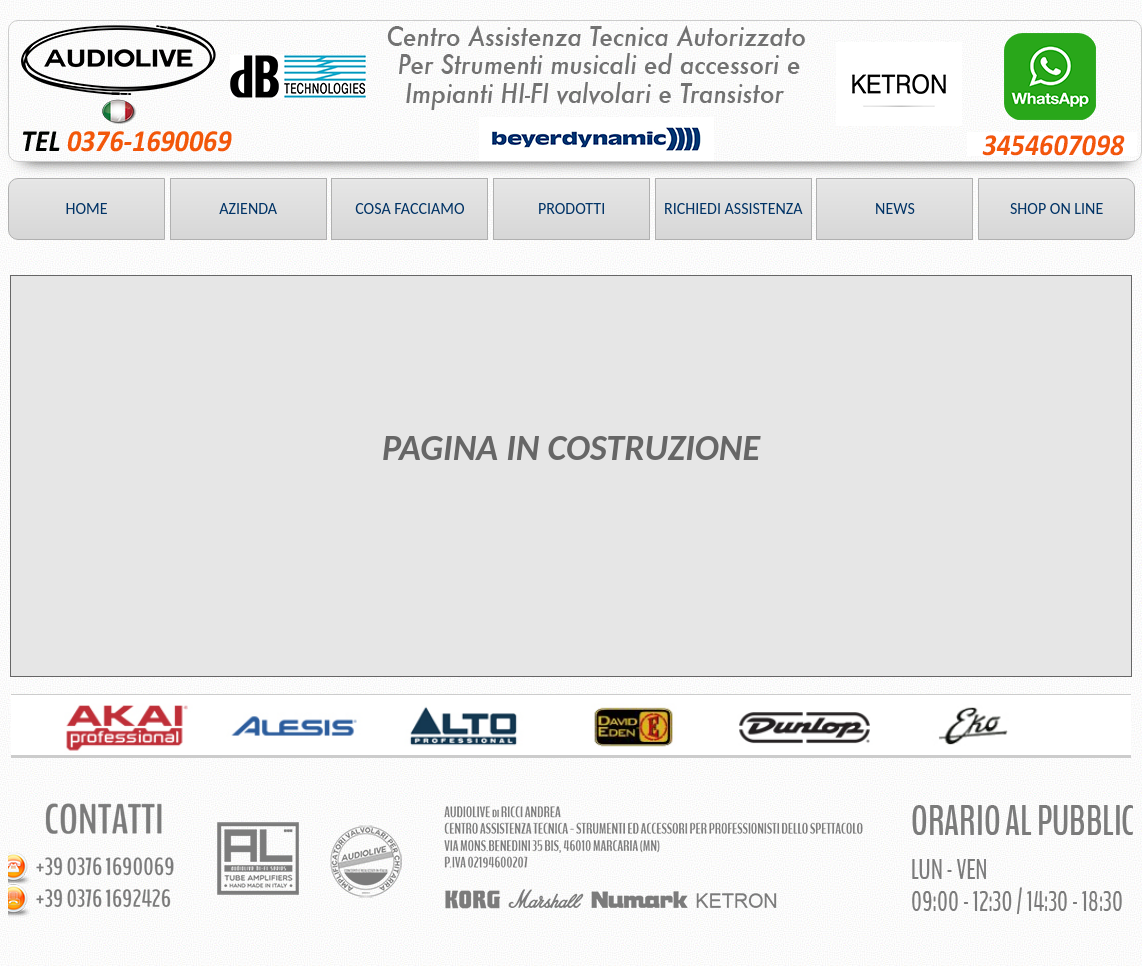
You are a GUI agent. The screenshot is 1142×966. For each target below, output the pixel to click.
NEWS (895, 208)
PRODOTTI (571, 208)
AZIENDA (248, 208)
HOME (86, 208)
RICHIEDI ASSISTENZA (733, 208)
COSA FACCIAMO (409, 208)
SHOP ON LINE (1056, 208)
